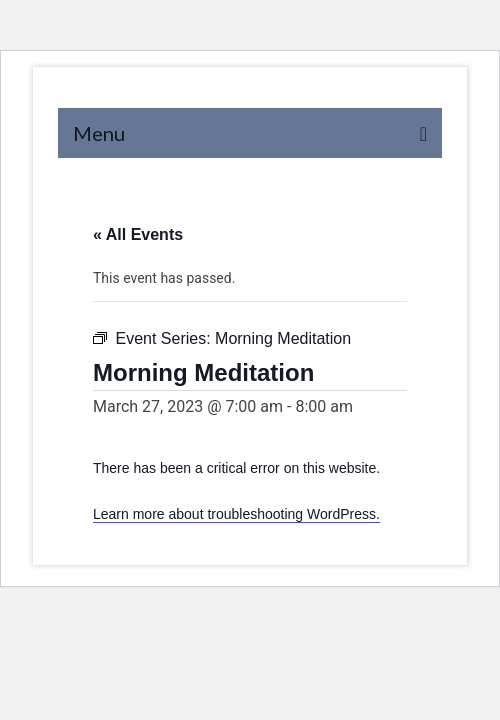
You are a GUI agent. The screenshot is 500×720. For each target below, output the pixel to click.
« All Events (138, 234)
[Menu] (250, 133)
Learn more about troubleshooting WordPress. (236, 514)
